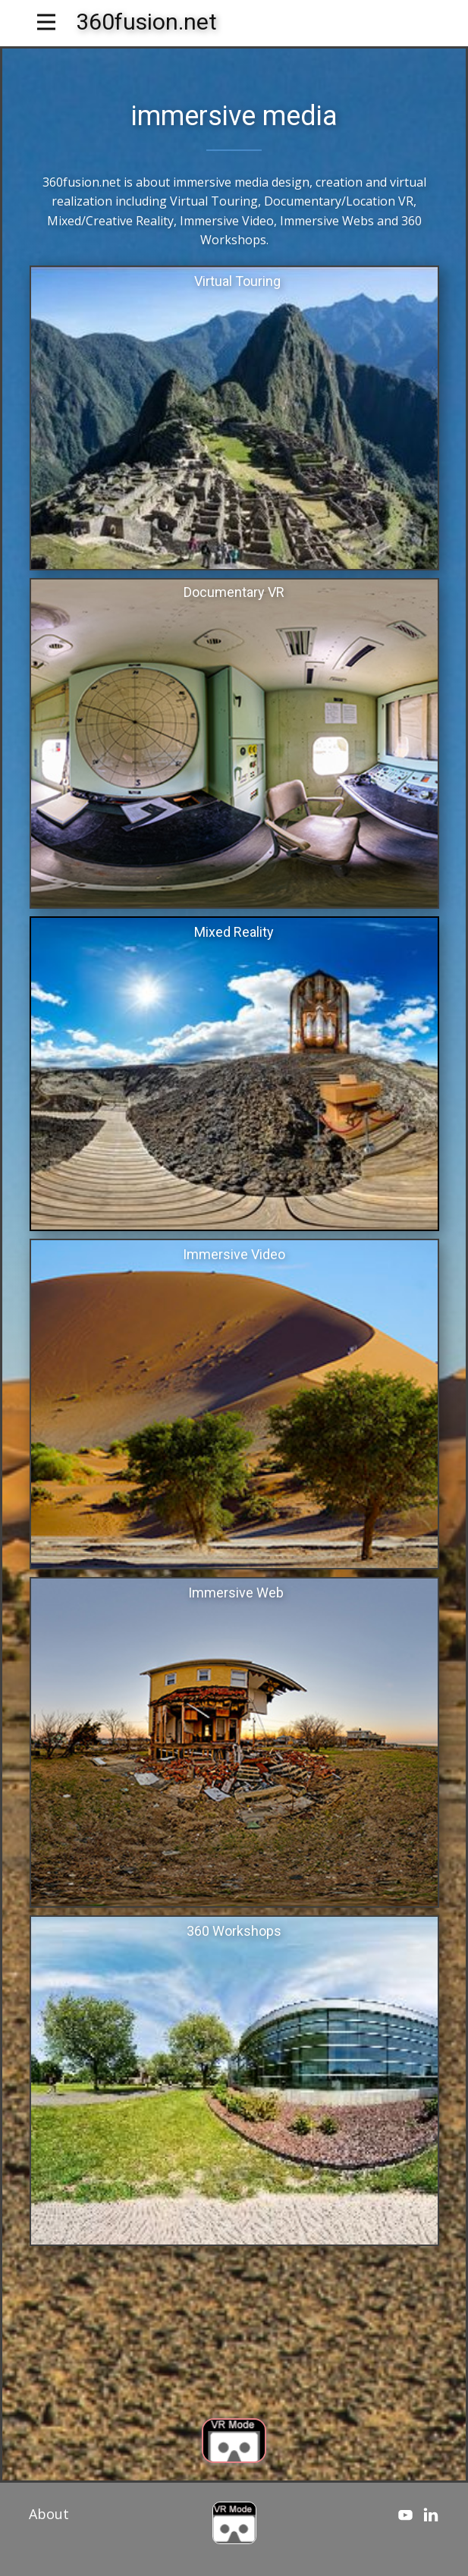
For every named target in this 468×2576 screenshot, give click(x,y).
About (49, 2514)
